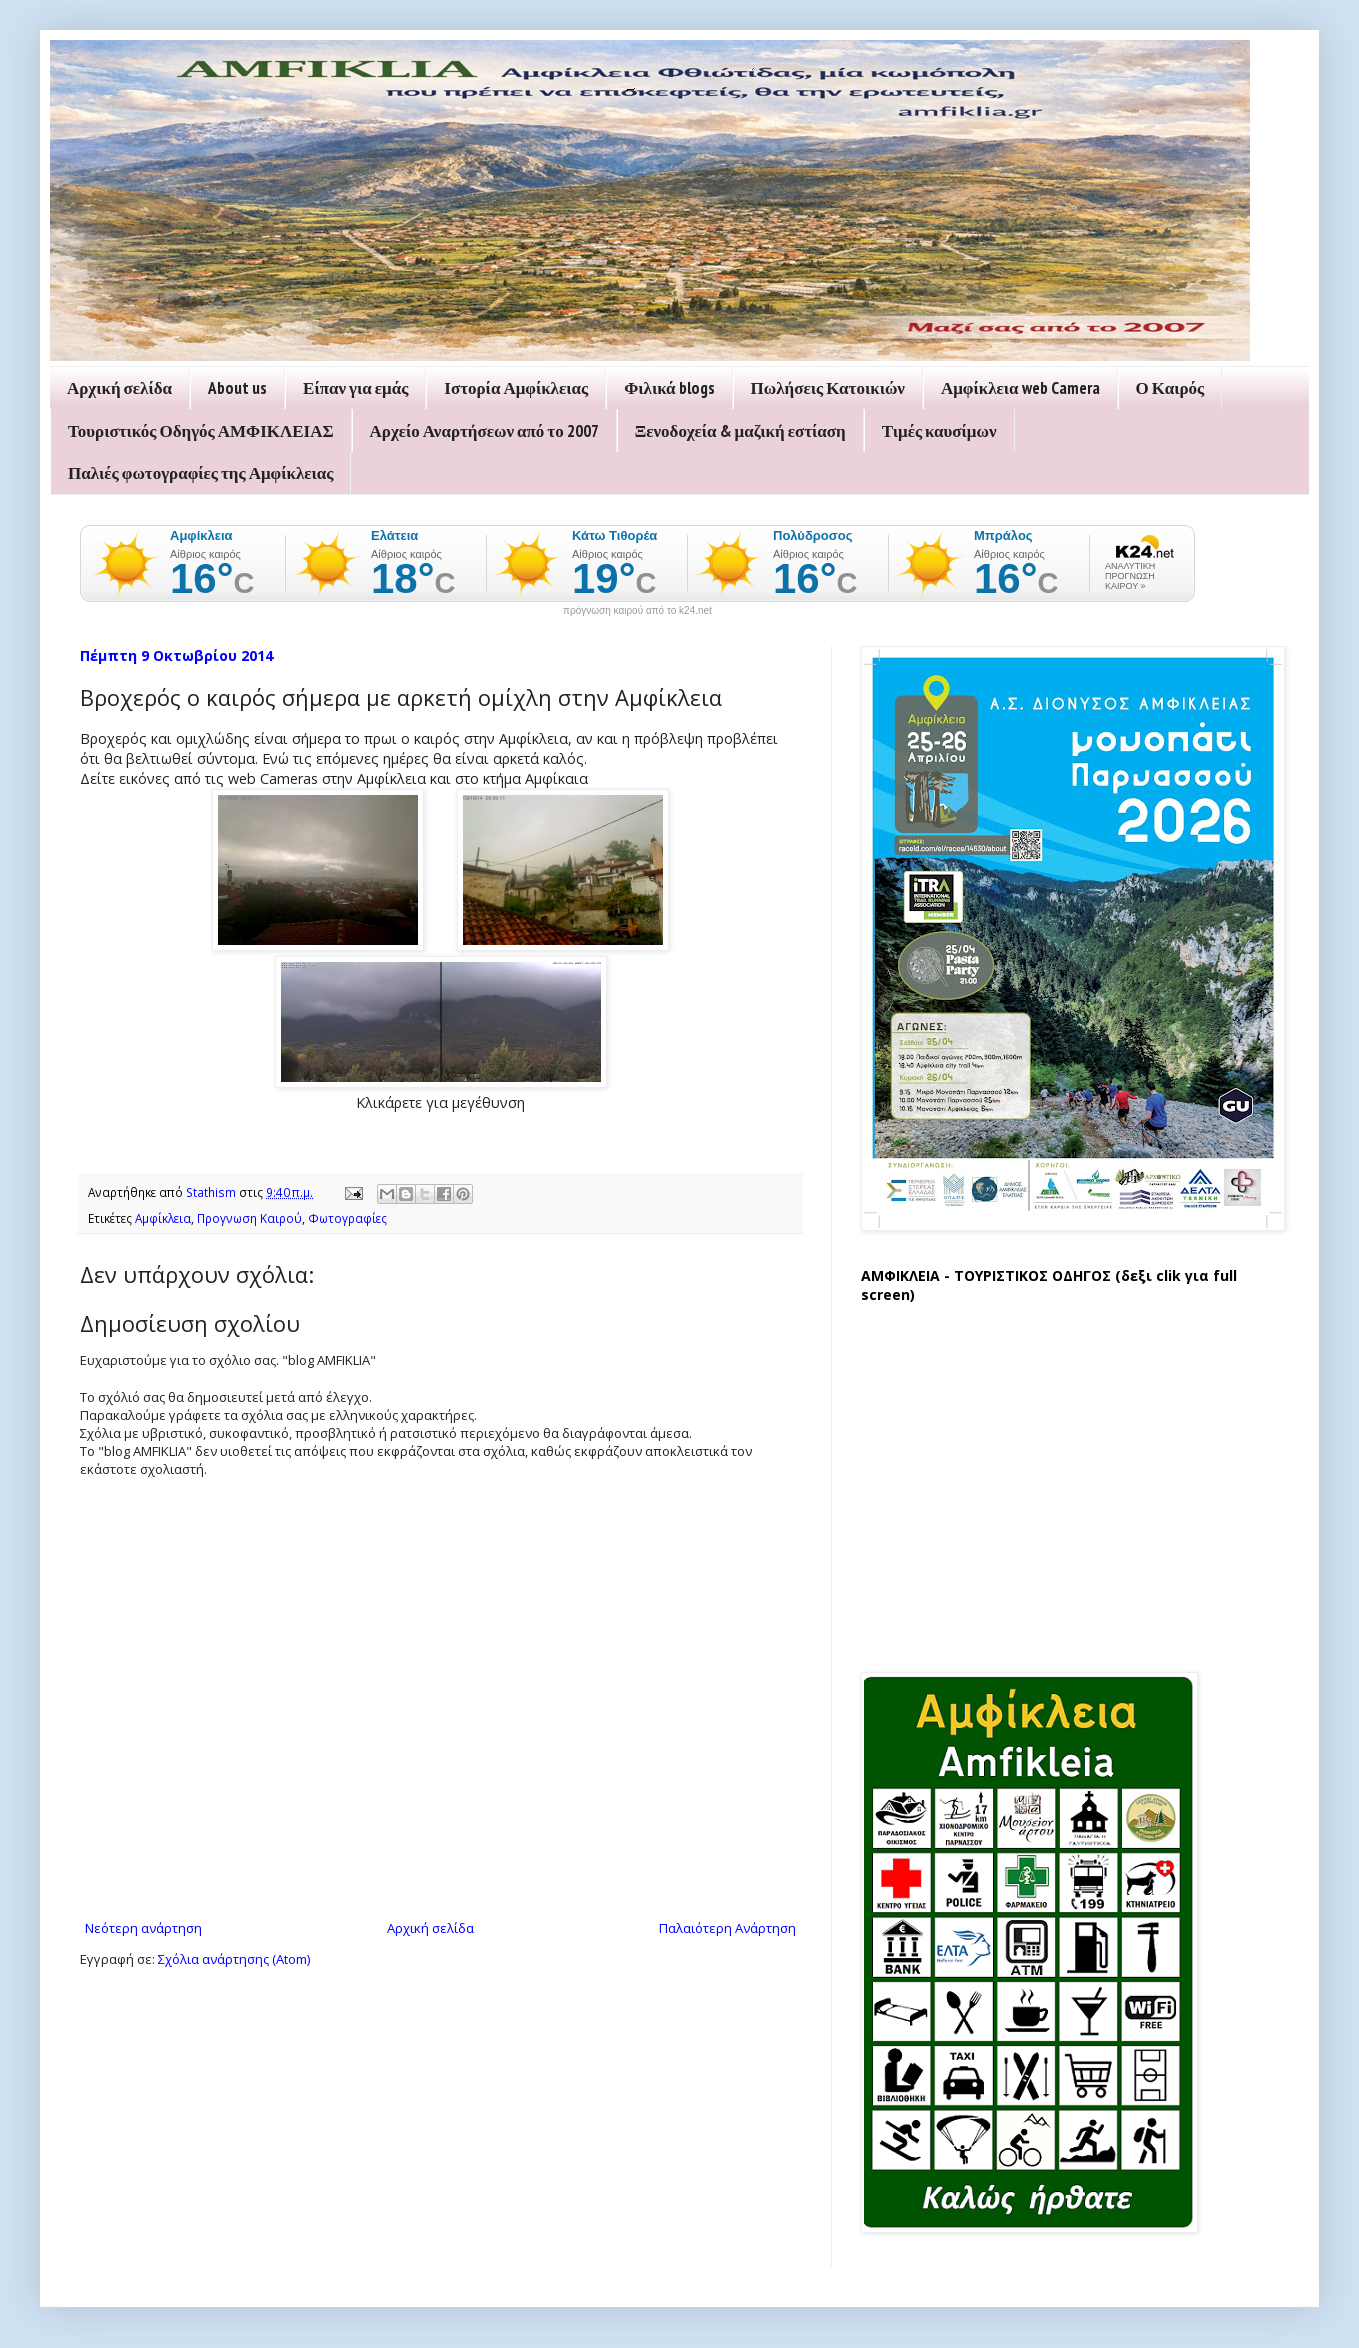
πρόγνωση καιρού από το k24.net (637, 611)
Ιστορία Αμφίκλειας (516, 388)
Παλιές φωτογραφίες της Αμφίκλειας (200, 473)
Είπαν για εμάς (355, 388)
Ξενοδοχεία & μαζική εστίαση (740, 431)
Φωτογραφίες (347, 1218)
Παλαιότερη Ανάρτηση (727, 1928)
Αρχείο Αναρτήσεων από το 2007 (484, 431)
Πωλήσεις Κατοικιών (828, 388)
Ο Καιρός (1170, 388)
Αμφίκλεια (163, 1218)
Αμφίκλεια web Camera (1020, 388)
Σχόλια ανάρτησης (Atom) (234, 1959)
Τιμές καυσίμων (939, 431)
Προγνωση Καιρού (249, 1218)
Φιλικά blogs (669, 388)
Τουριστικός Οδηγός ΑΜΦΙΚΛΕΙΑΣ (201, 431)
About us (237, 388)
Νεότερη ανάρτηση (143, 1928)
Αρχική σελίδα (119, 388)
